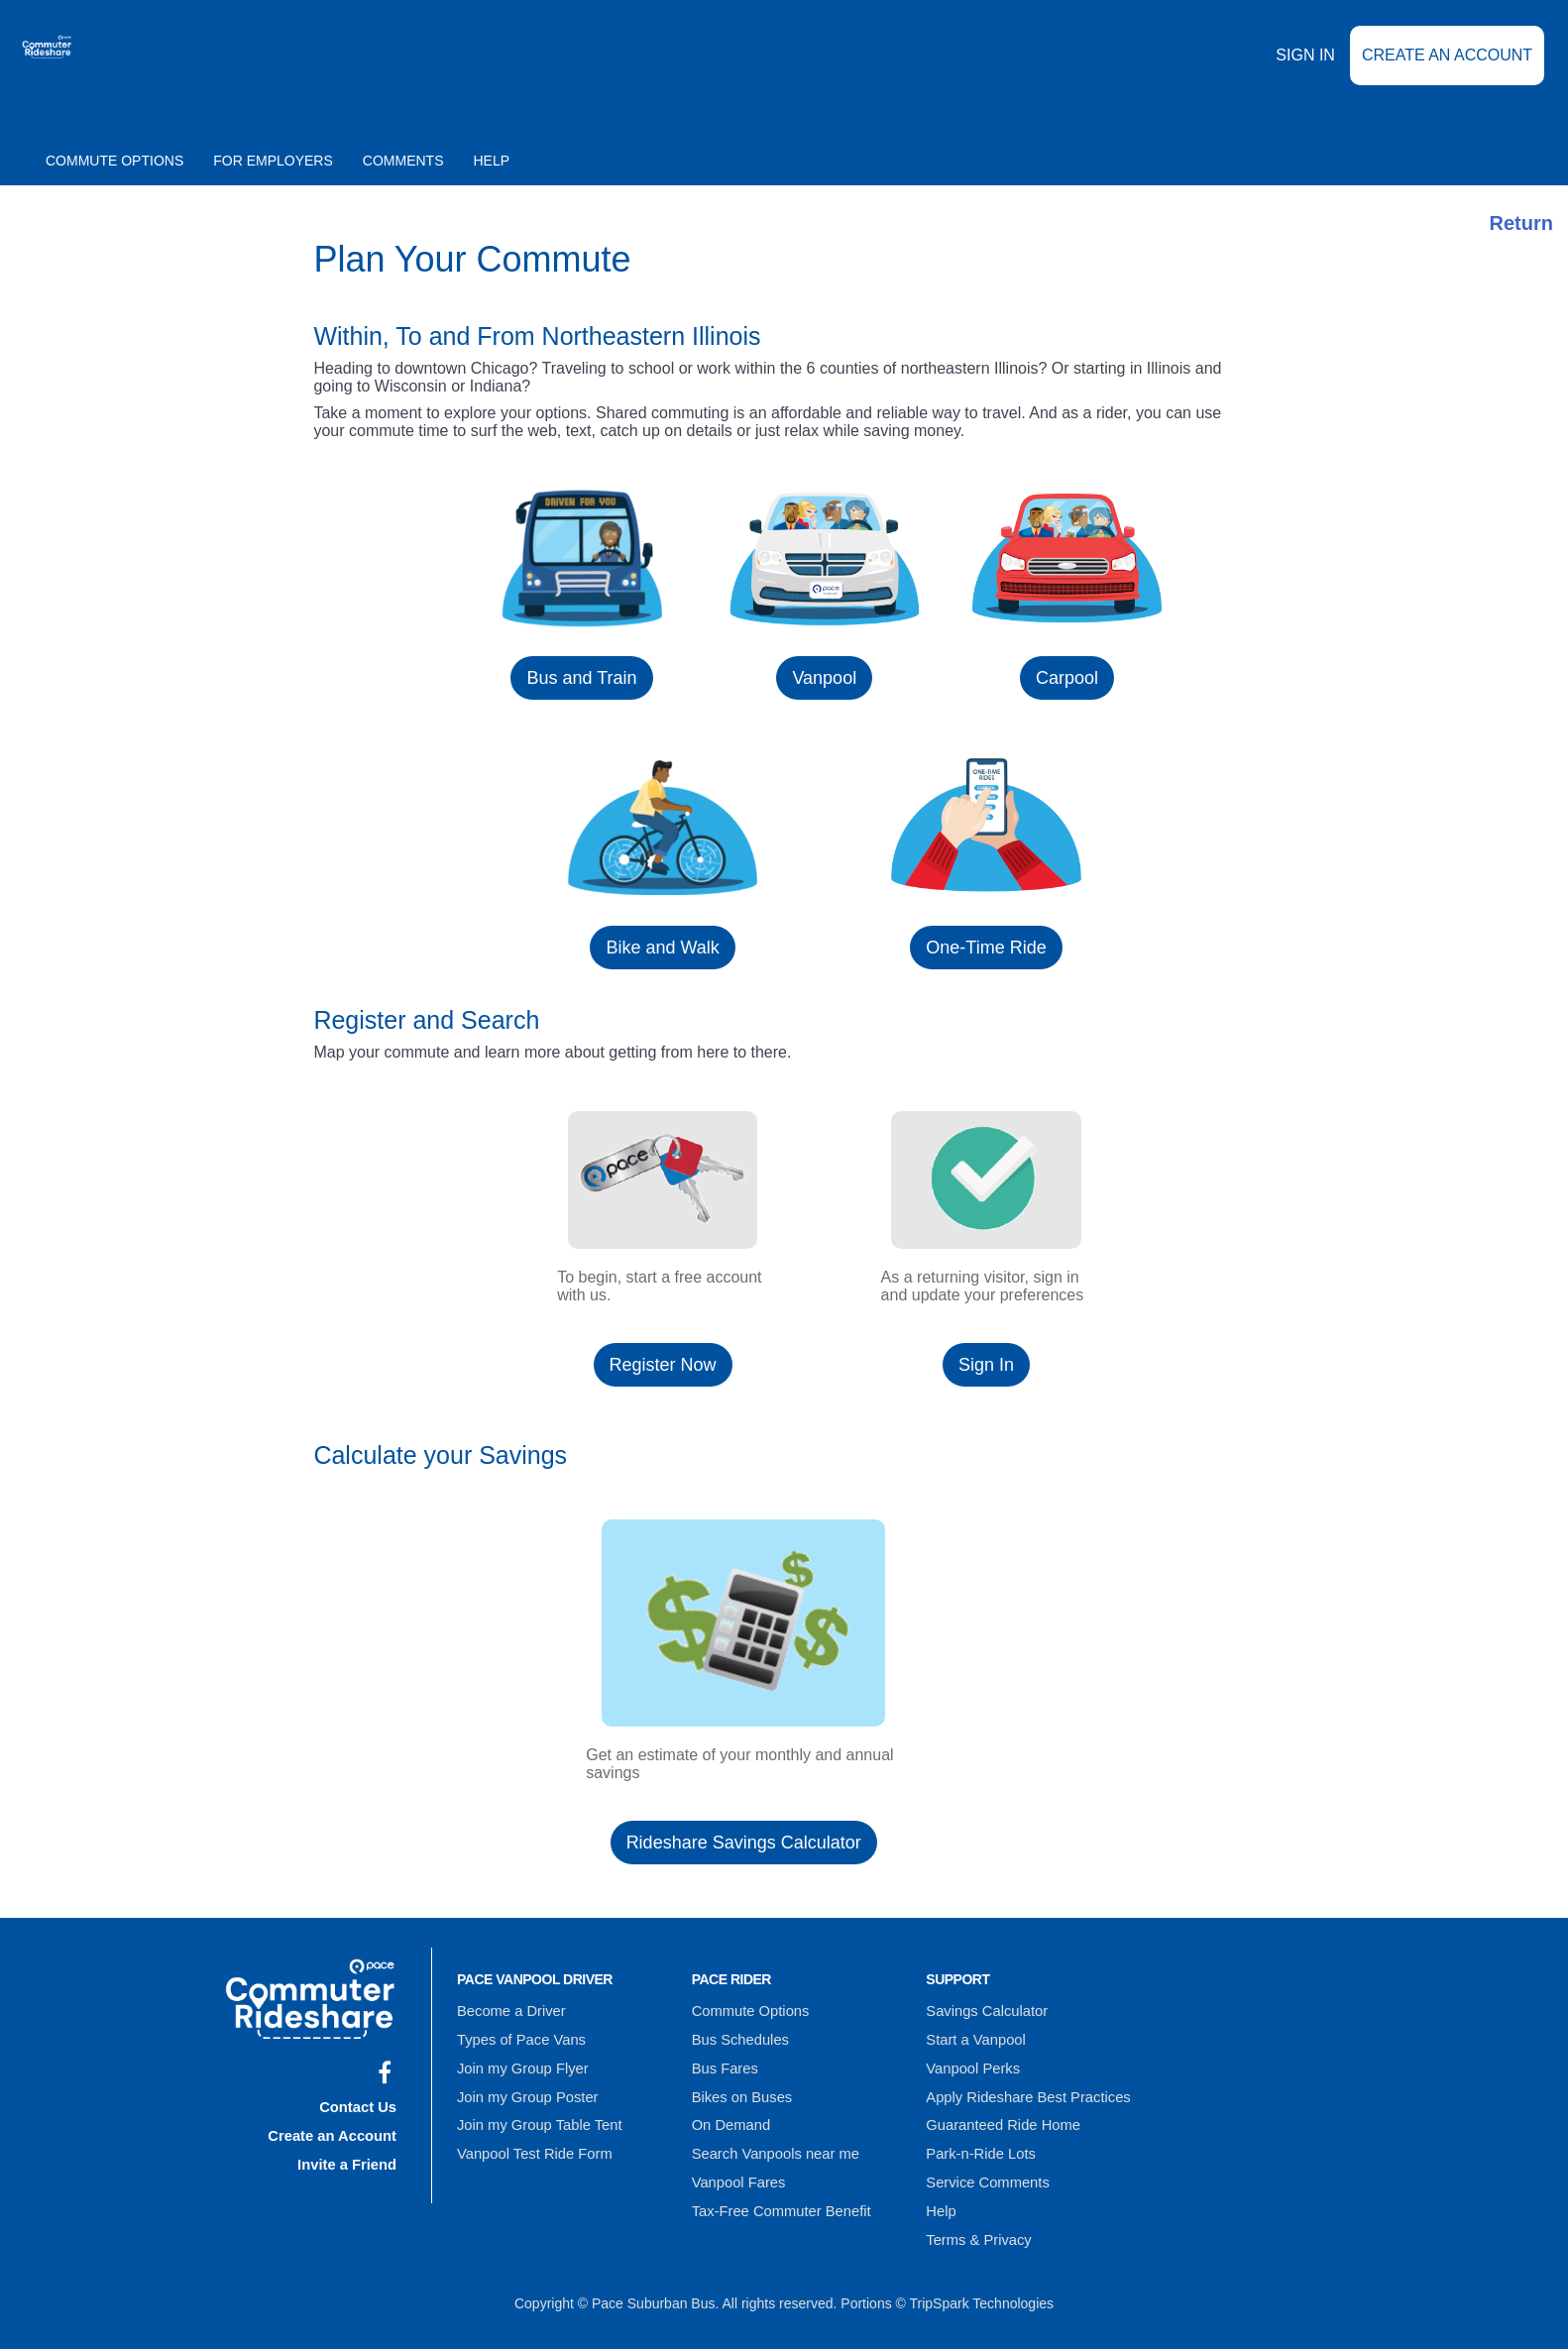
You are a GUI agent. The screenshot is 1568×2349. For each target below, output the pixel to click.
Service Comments (984, 2164)
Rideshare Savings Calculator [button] (743, 1842)
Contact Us (359, 2103)
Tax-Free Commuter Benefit (777, 2189)
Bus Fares (723, 2061)
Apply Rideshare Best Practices (1023, 2086)
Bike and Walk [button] (662, 947)
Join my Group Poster (524, 2086)
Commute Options (114, 160)
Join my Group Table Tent (535, 2112)
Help (492, 160)
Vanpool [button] (824, 678)
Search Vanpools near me (771, 2138)
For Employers (273, 160)
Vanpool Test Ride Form (531, 2138)
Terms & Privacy (976, 2215)
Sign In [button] (986, 1365)
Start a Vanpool (973, 2035)
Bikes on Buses (740, 2086)
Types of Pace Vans (518, 2035)
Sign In (1305, 68)
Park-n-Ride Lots (978, 2138)
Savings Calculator (984, 2009)
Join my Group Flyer (519, 2061)
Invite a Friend (349, 2155)
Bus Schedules (738, 2035)
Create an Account (1447, 68)
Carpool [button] (1067, 678)
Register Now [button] (663, 1365)
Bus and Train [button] (581, 678)
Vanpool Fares (736, 2164)
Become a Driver (508, 2009)
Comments (403, 160)
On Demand (729, 2112)
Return (1521, 223)
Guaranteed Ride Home (999, 2112)
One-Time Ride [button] (986, 947)
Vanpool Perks (970, 2061)
